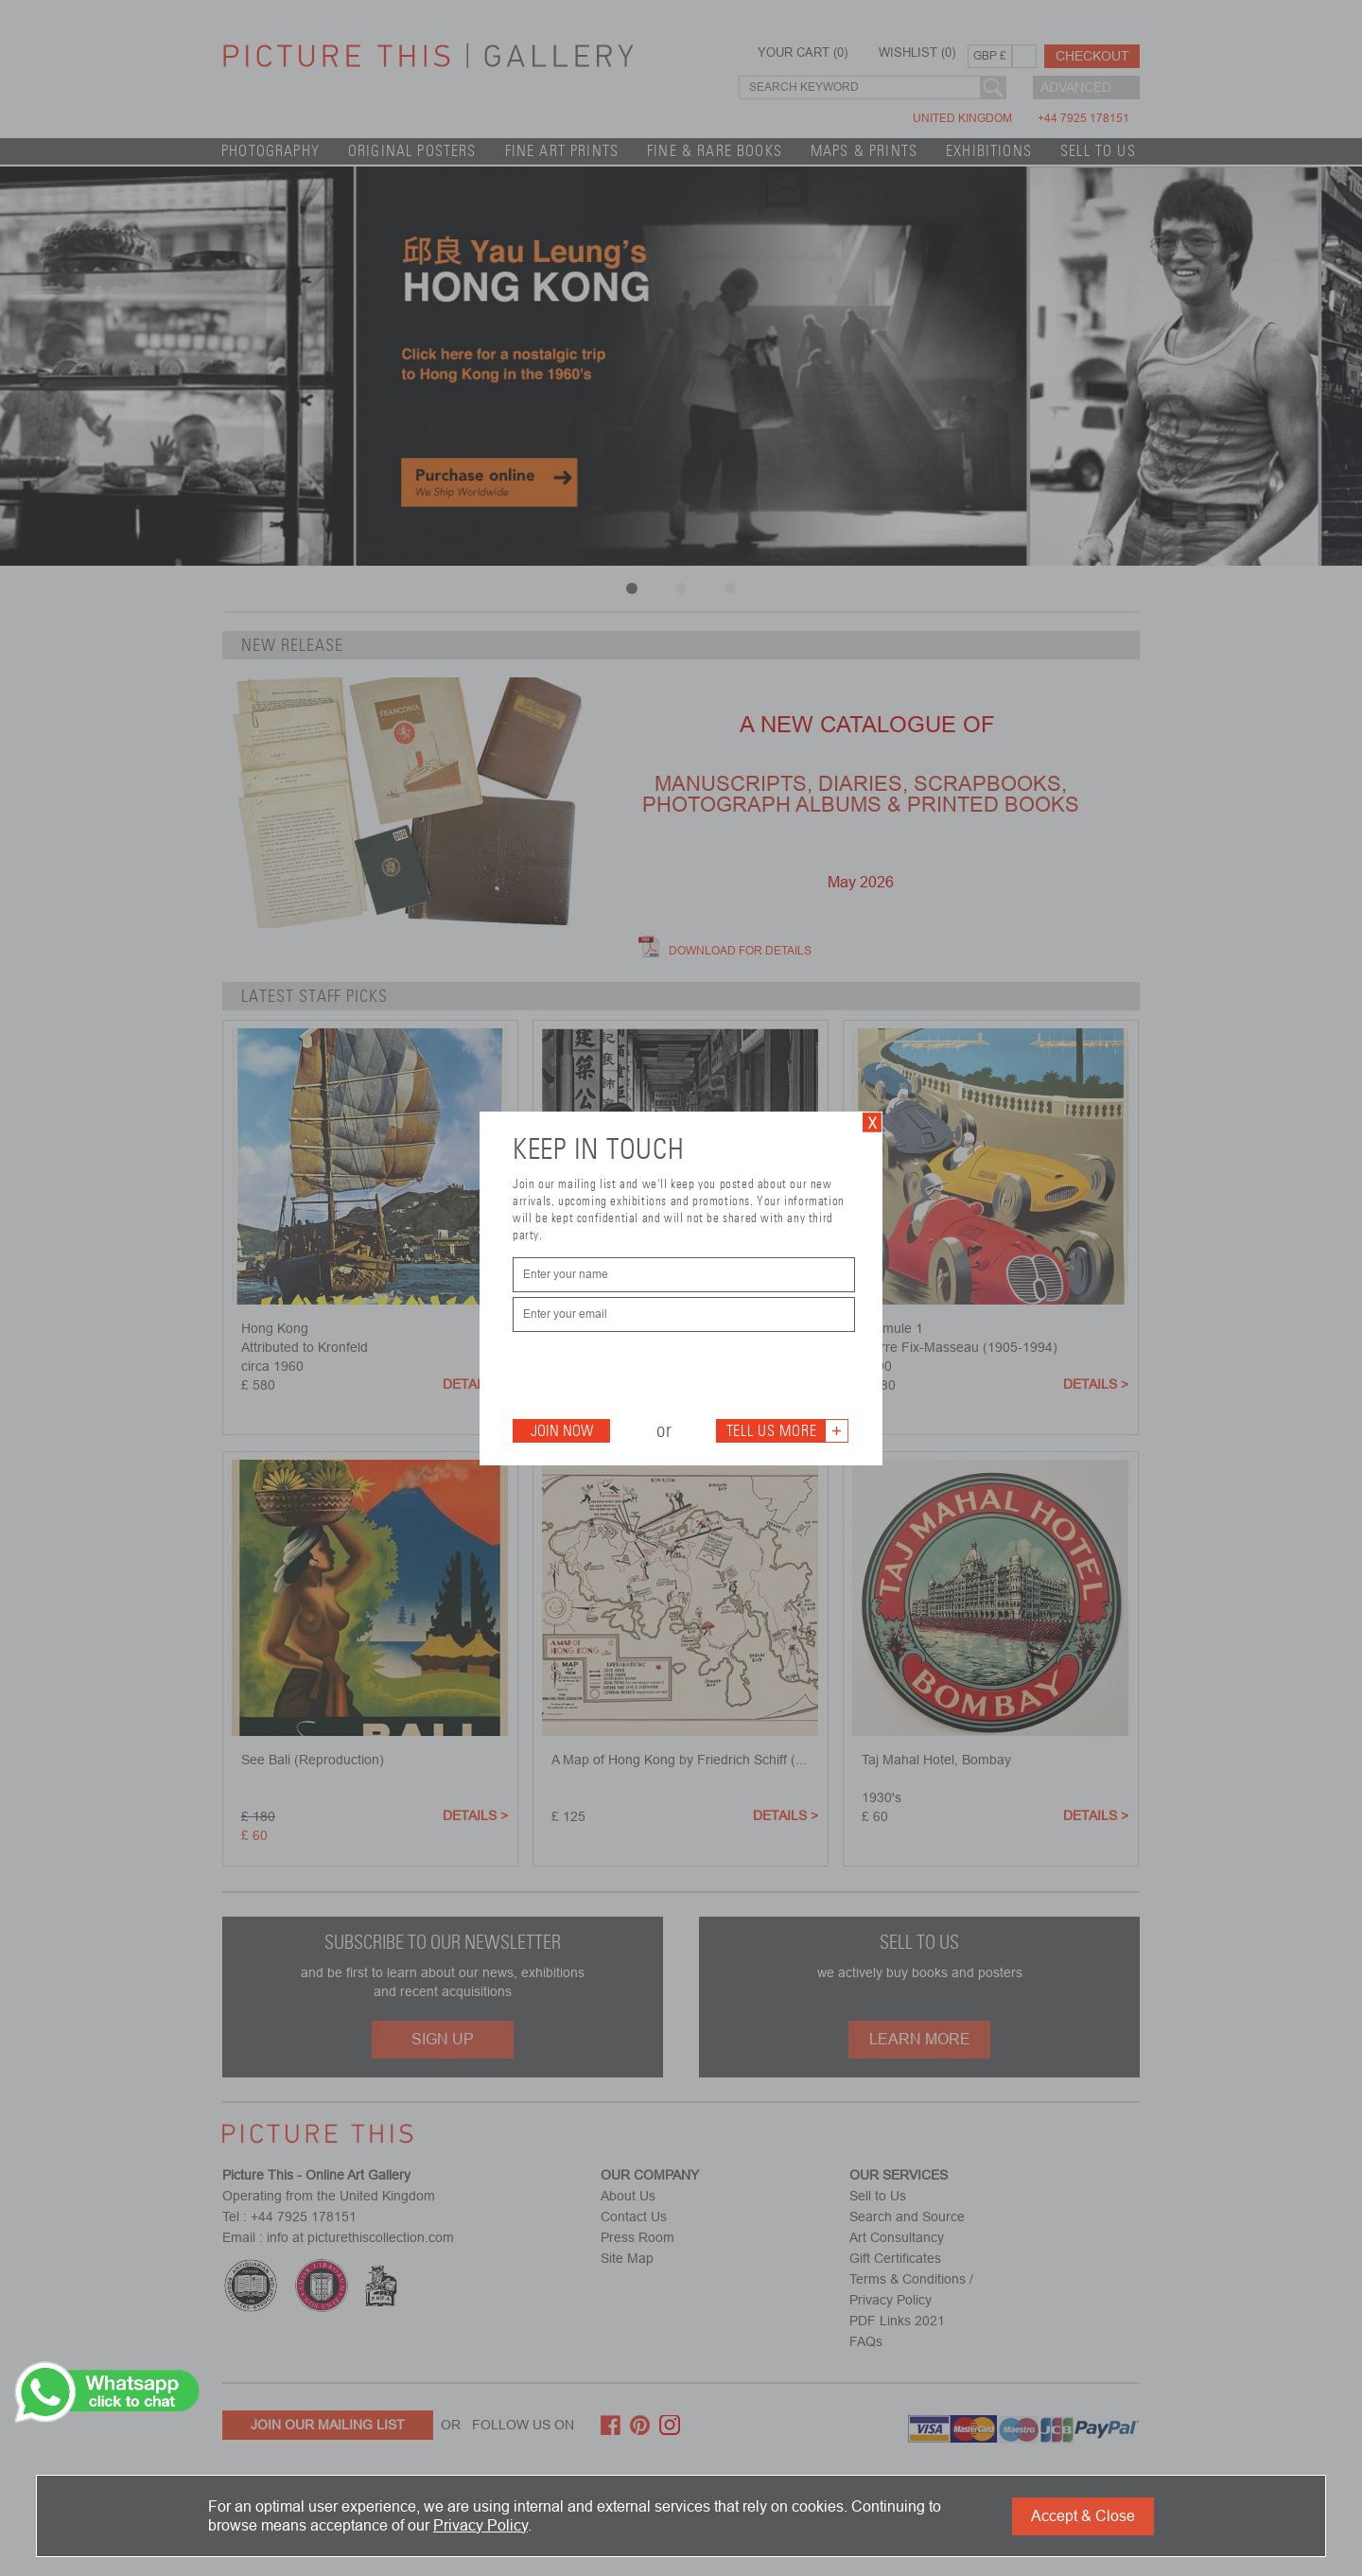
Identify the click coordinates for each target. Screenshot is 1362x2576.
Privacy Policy (480, 2525)
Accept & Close (1083, 2516)
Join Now (562, 1431)
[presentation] (656, 1374)
